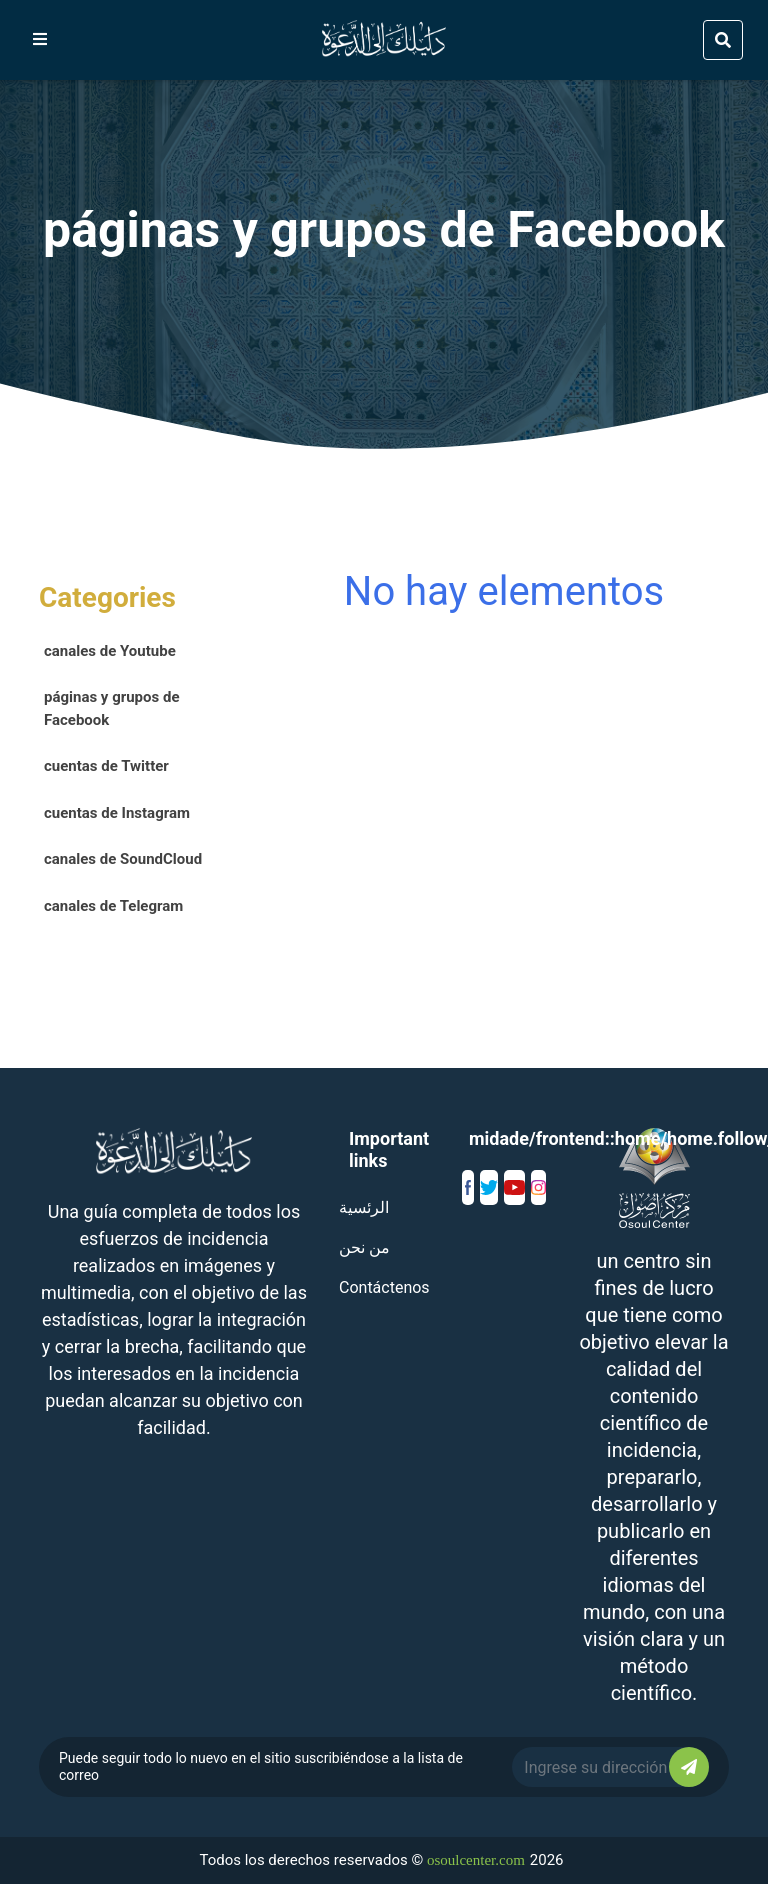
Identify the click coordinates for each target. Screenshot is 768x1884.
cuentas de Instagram (117, 813)
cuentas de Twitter (106, 766)
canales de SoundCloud (123, 859)
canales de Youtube (110, 651)
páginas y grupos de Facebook (112, 708)
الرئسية (364, 1207)
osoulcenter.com (476, 1860)
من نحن (364, 1247)
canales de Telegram (113, 906)
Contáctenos (384, 1287)
